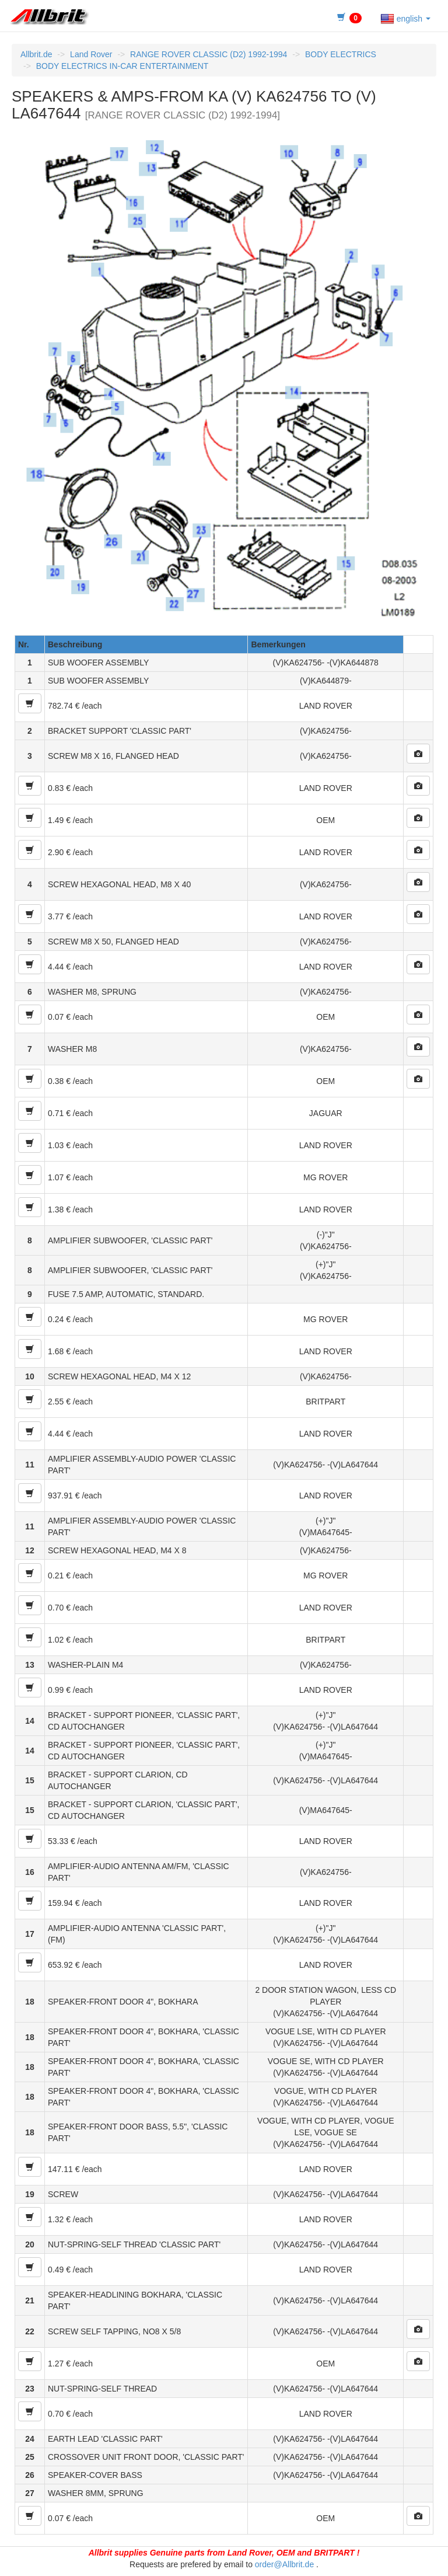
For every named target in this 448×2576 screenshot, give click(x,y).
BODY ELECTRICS (340, 54)
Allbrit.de (36, 54)
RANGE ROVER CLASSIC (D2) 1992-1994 (208, 54)
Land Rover (91, 54)
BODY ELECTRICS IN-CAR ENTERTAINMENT (122, 66)
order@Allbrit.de (284, 2564)
